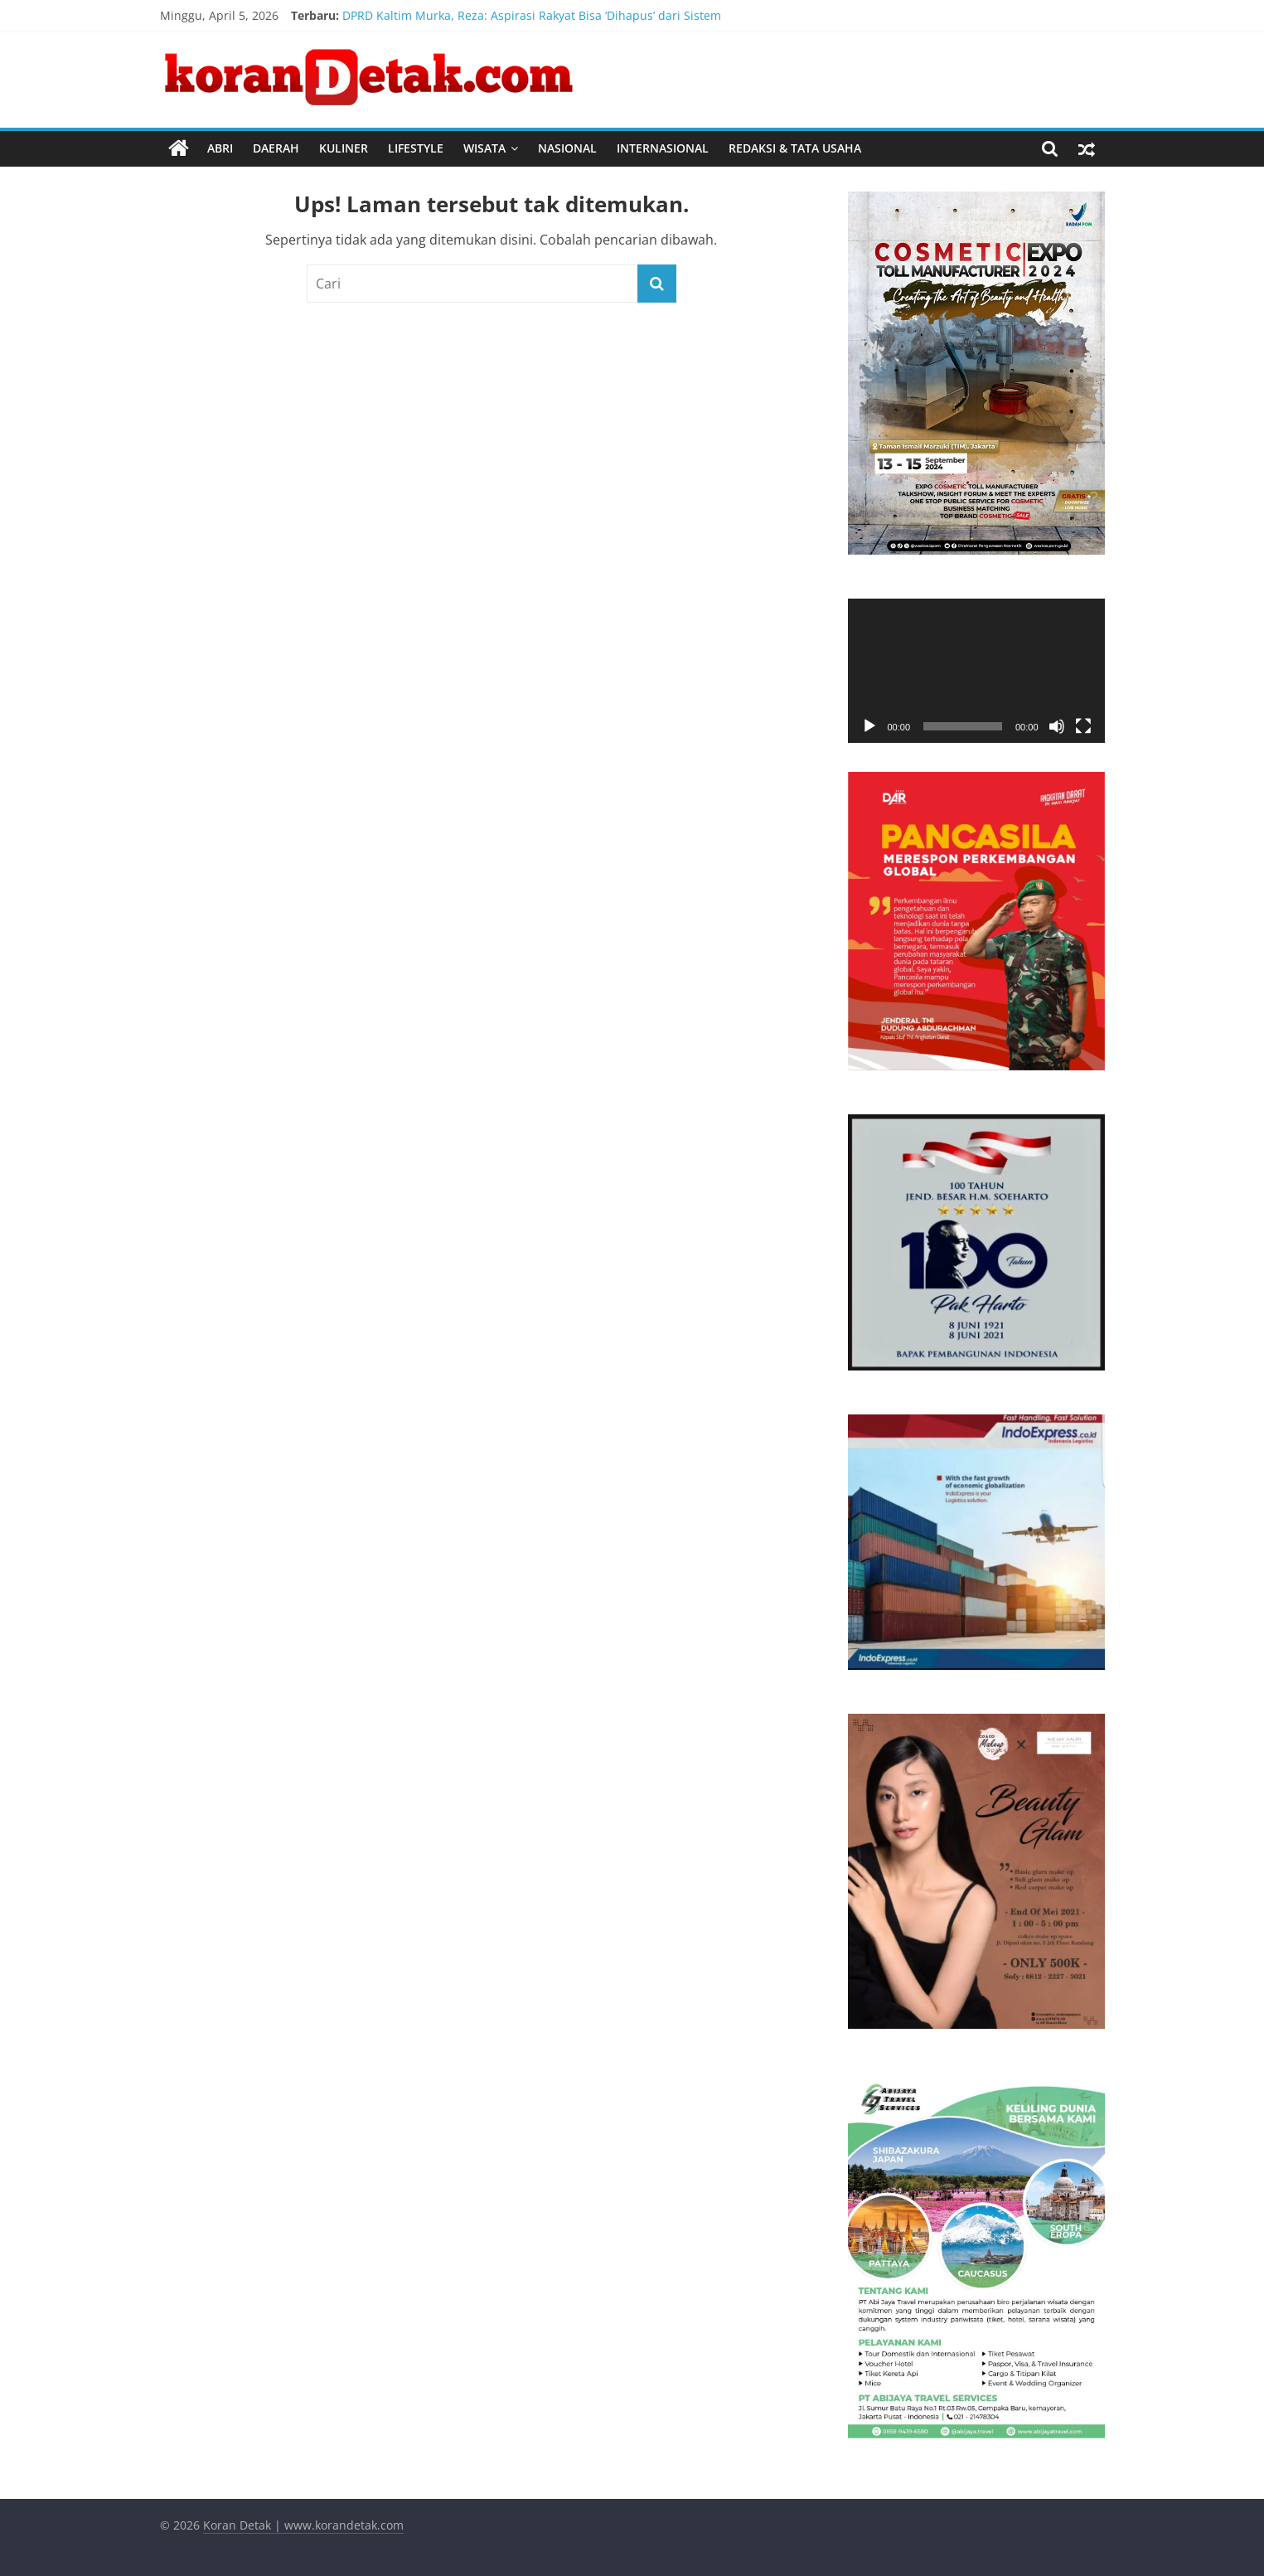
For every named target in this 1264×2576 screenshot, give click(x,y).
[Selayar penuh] (1083, 726)
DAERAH (276, 148)
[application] (976, 671)
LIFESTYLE (415, 148)
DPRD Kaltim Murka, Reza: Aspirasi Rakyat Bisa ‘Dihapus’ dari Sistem (531, 15)
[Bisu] (1056, 726)
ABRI (220, 148)
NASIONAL (567, 148)
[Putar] (869, 726)
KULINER (343, 148)
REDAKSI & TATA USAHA (795, 148)
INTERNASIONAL (663, 148)
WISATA (484, 148)
